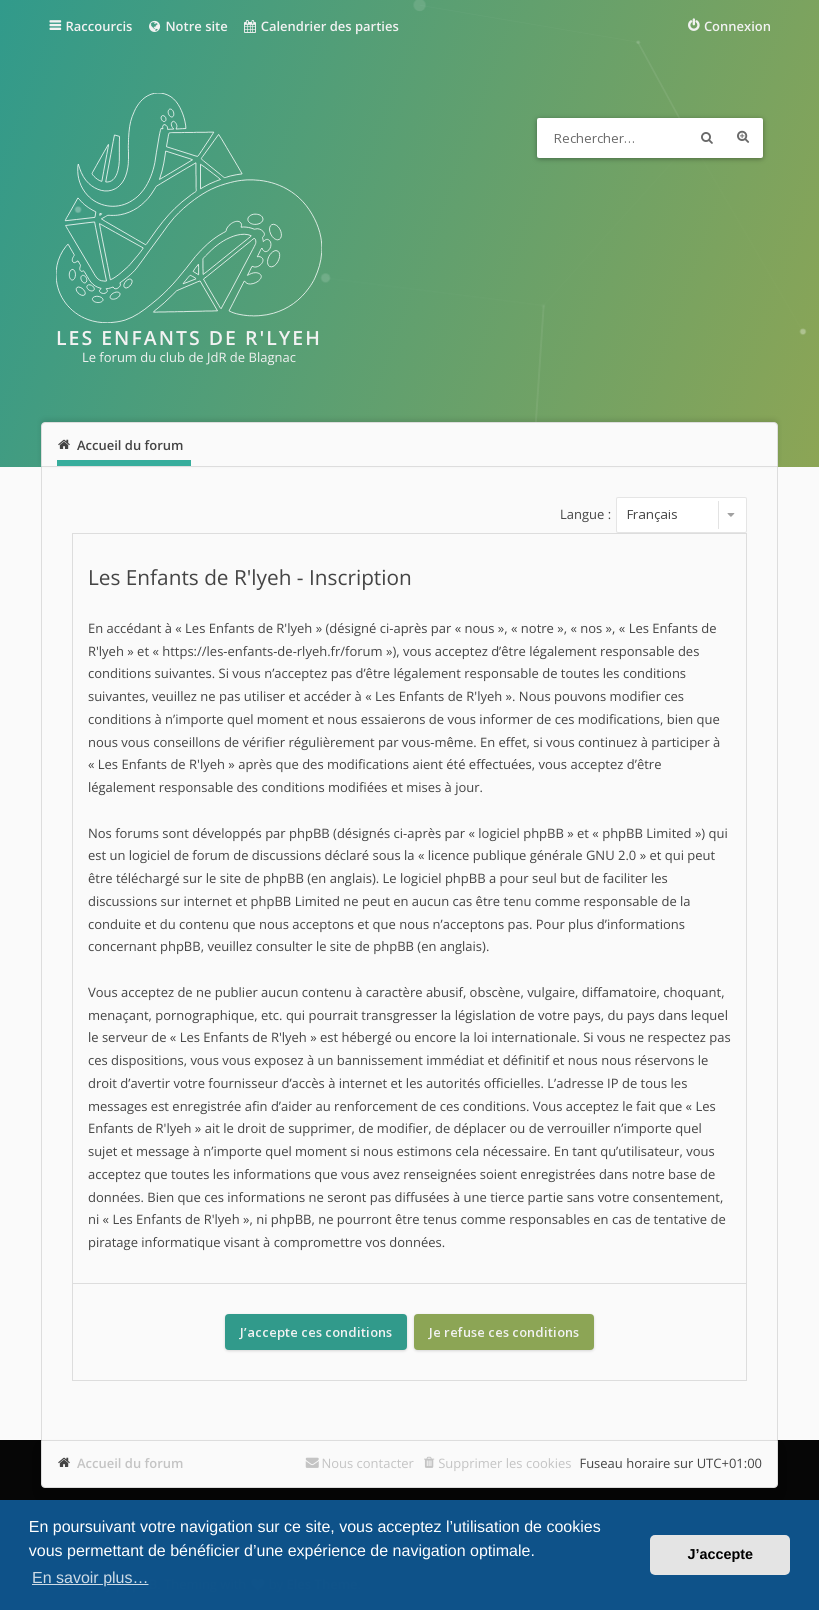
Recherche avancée (743, 138)
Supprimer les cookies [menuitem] (504, 1463)
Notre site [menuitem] (186, 26)
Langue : (585, 514)
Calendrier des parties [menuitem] (320, 26)
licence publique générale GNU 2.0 (532, 855)
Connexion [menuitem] (737, 26)
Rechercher (707, 138)
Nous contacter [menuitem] (367, 1463)
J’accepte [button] (720, 1555)
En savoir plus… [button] (90, 1578)
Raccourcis (98, 26)
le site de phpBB (255, 878)
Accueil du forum (130, 1463)
